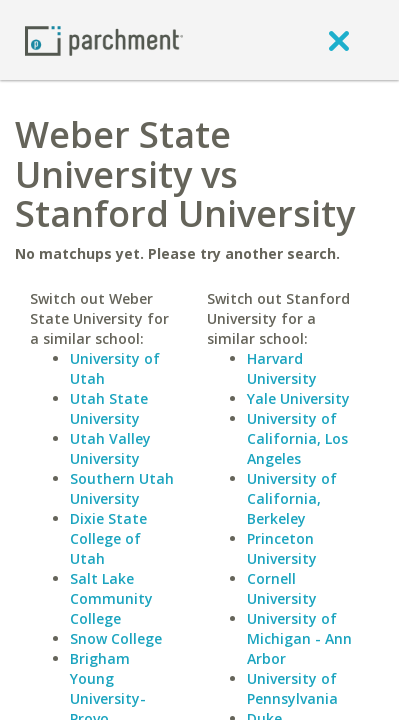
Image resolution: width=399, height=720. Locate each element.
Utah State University (109, 408)
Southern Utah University (122, 488)
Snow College (116, 638)
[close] (339, 40)
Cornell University (282, 588)
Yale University (298, 398)
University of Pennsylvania (292, 688)
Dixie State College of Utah (108, 538)
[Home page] (104, 39)
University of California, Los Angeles (297, 438)
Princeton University (282, 548)
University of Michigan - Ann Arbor (299, 638)
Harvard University (282, 368)
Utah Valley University (110, 448)
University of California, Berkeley (292, 498)
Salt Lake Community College (111, 598)
